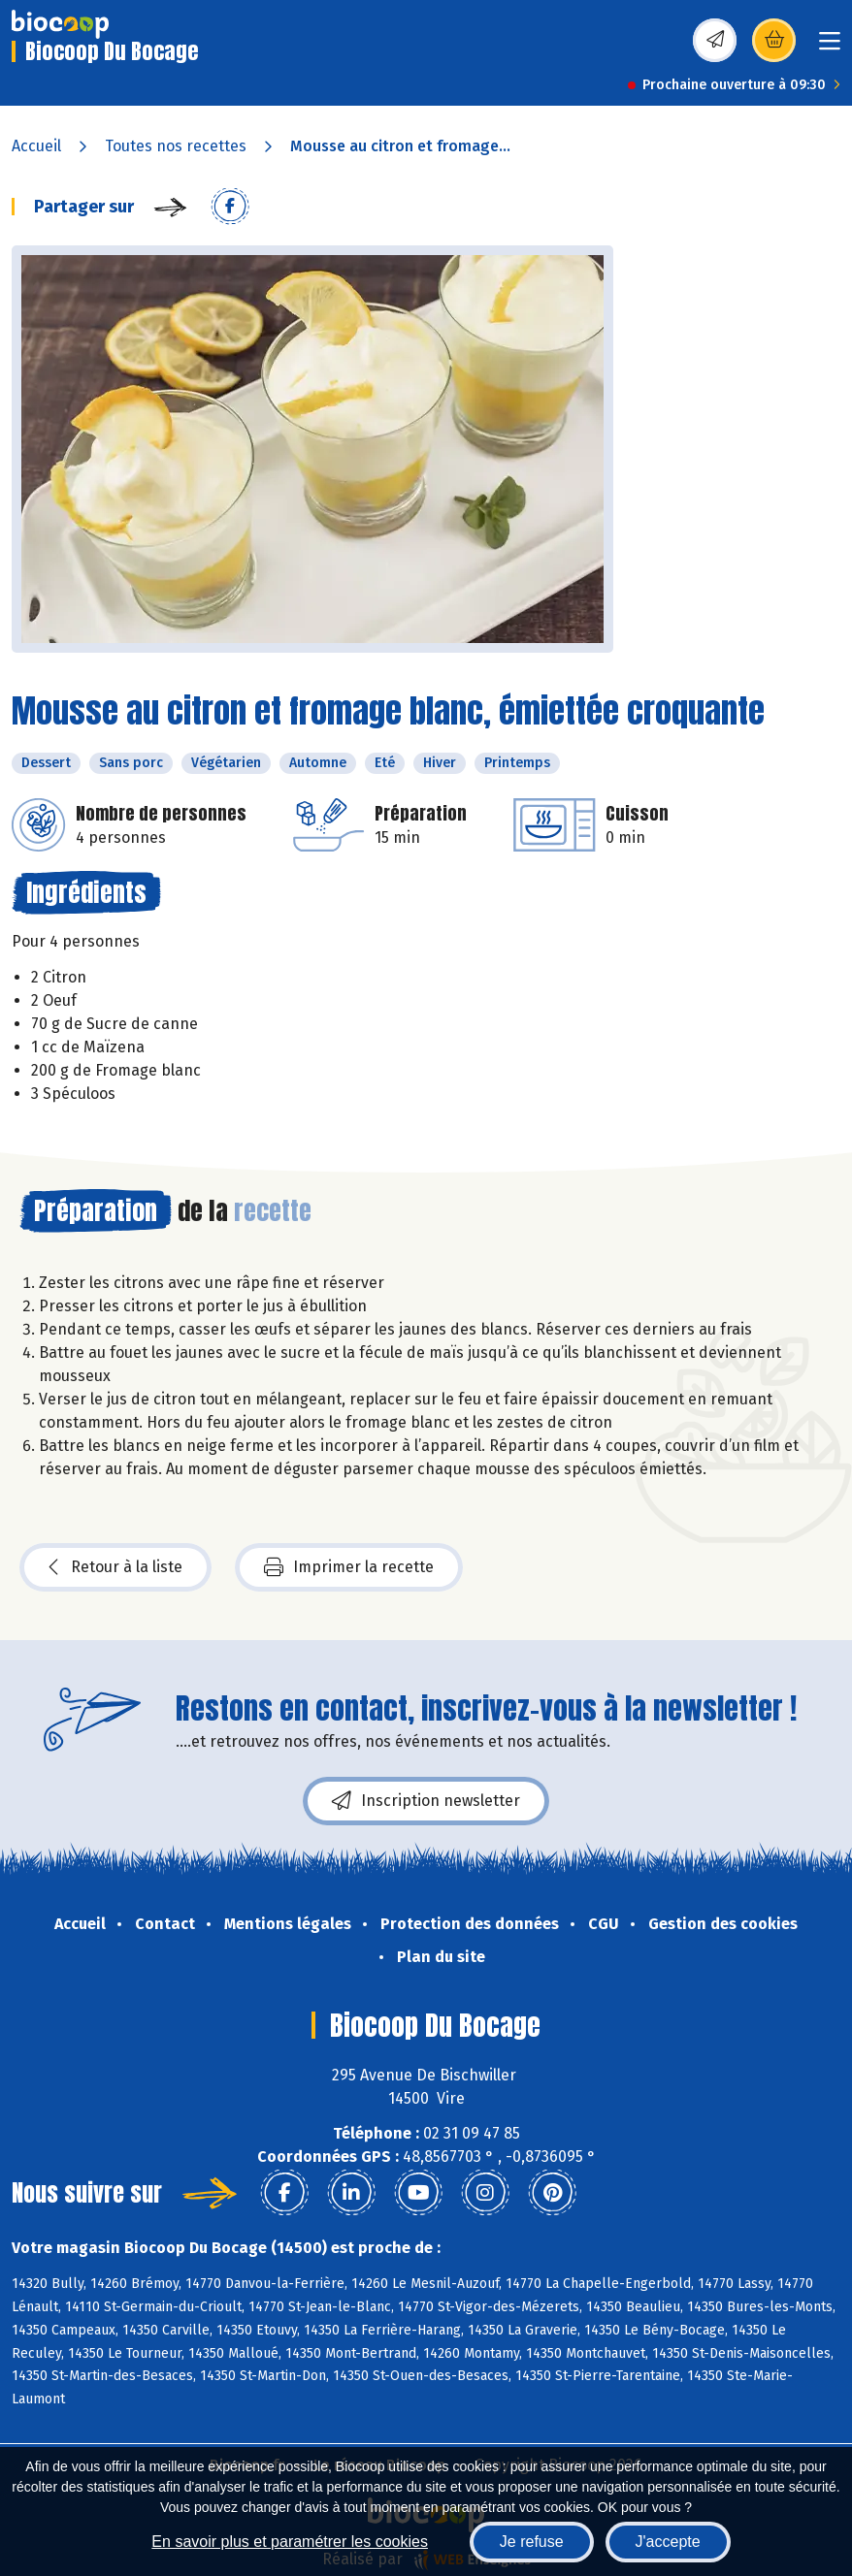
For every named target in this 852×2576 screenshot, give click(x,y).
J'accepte (668, 2541)
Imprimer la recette (349, 1567)
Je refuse (532, 2541)
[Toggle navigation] (829, 47)
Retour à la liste (115, 1567)
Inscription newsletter (426, 1801)
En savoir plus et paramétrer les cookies (289, 2541)
